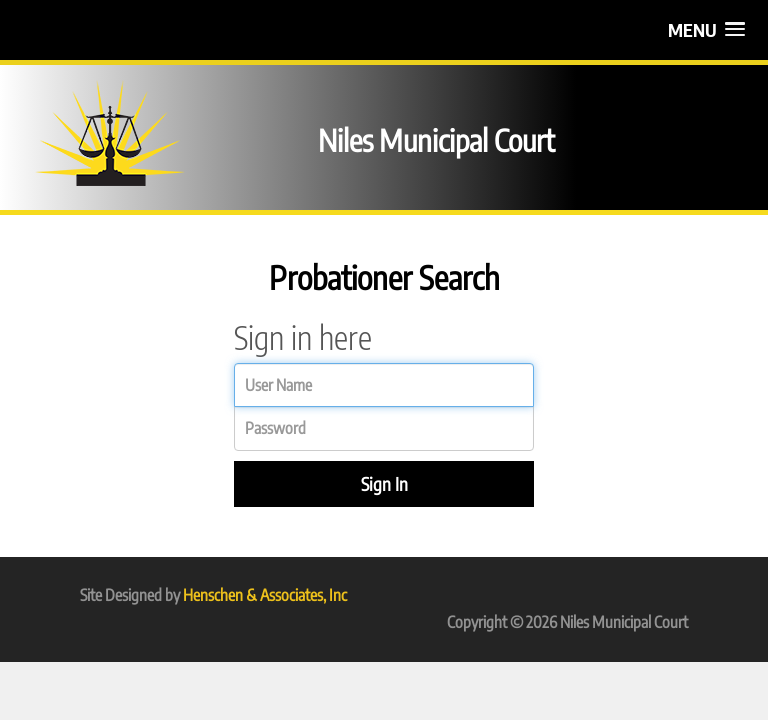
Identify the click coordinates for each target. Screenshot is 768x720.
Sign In (384, 483)
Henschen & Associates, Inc (265, 595)
